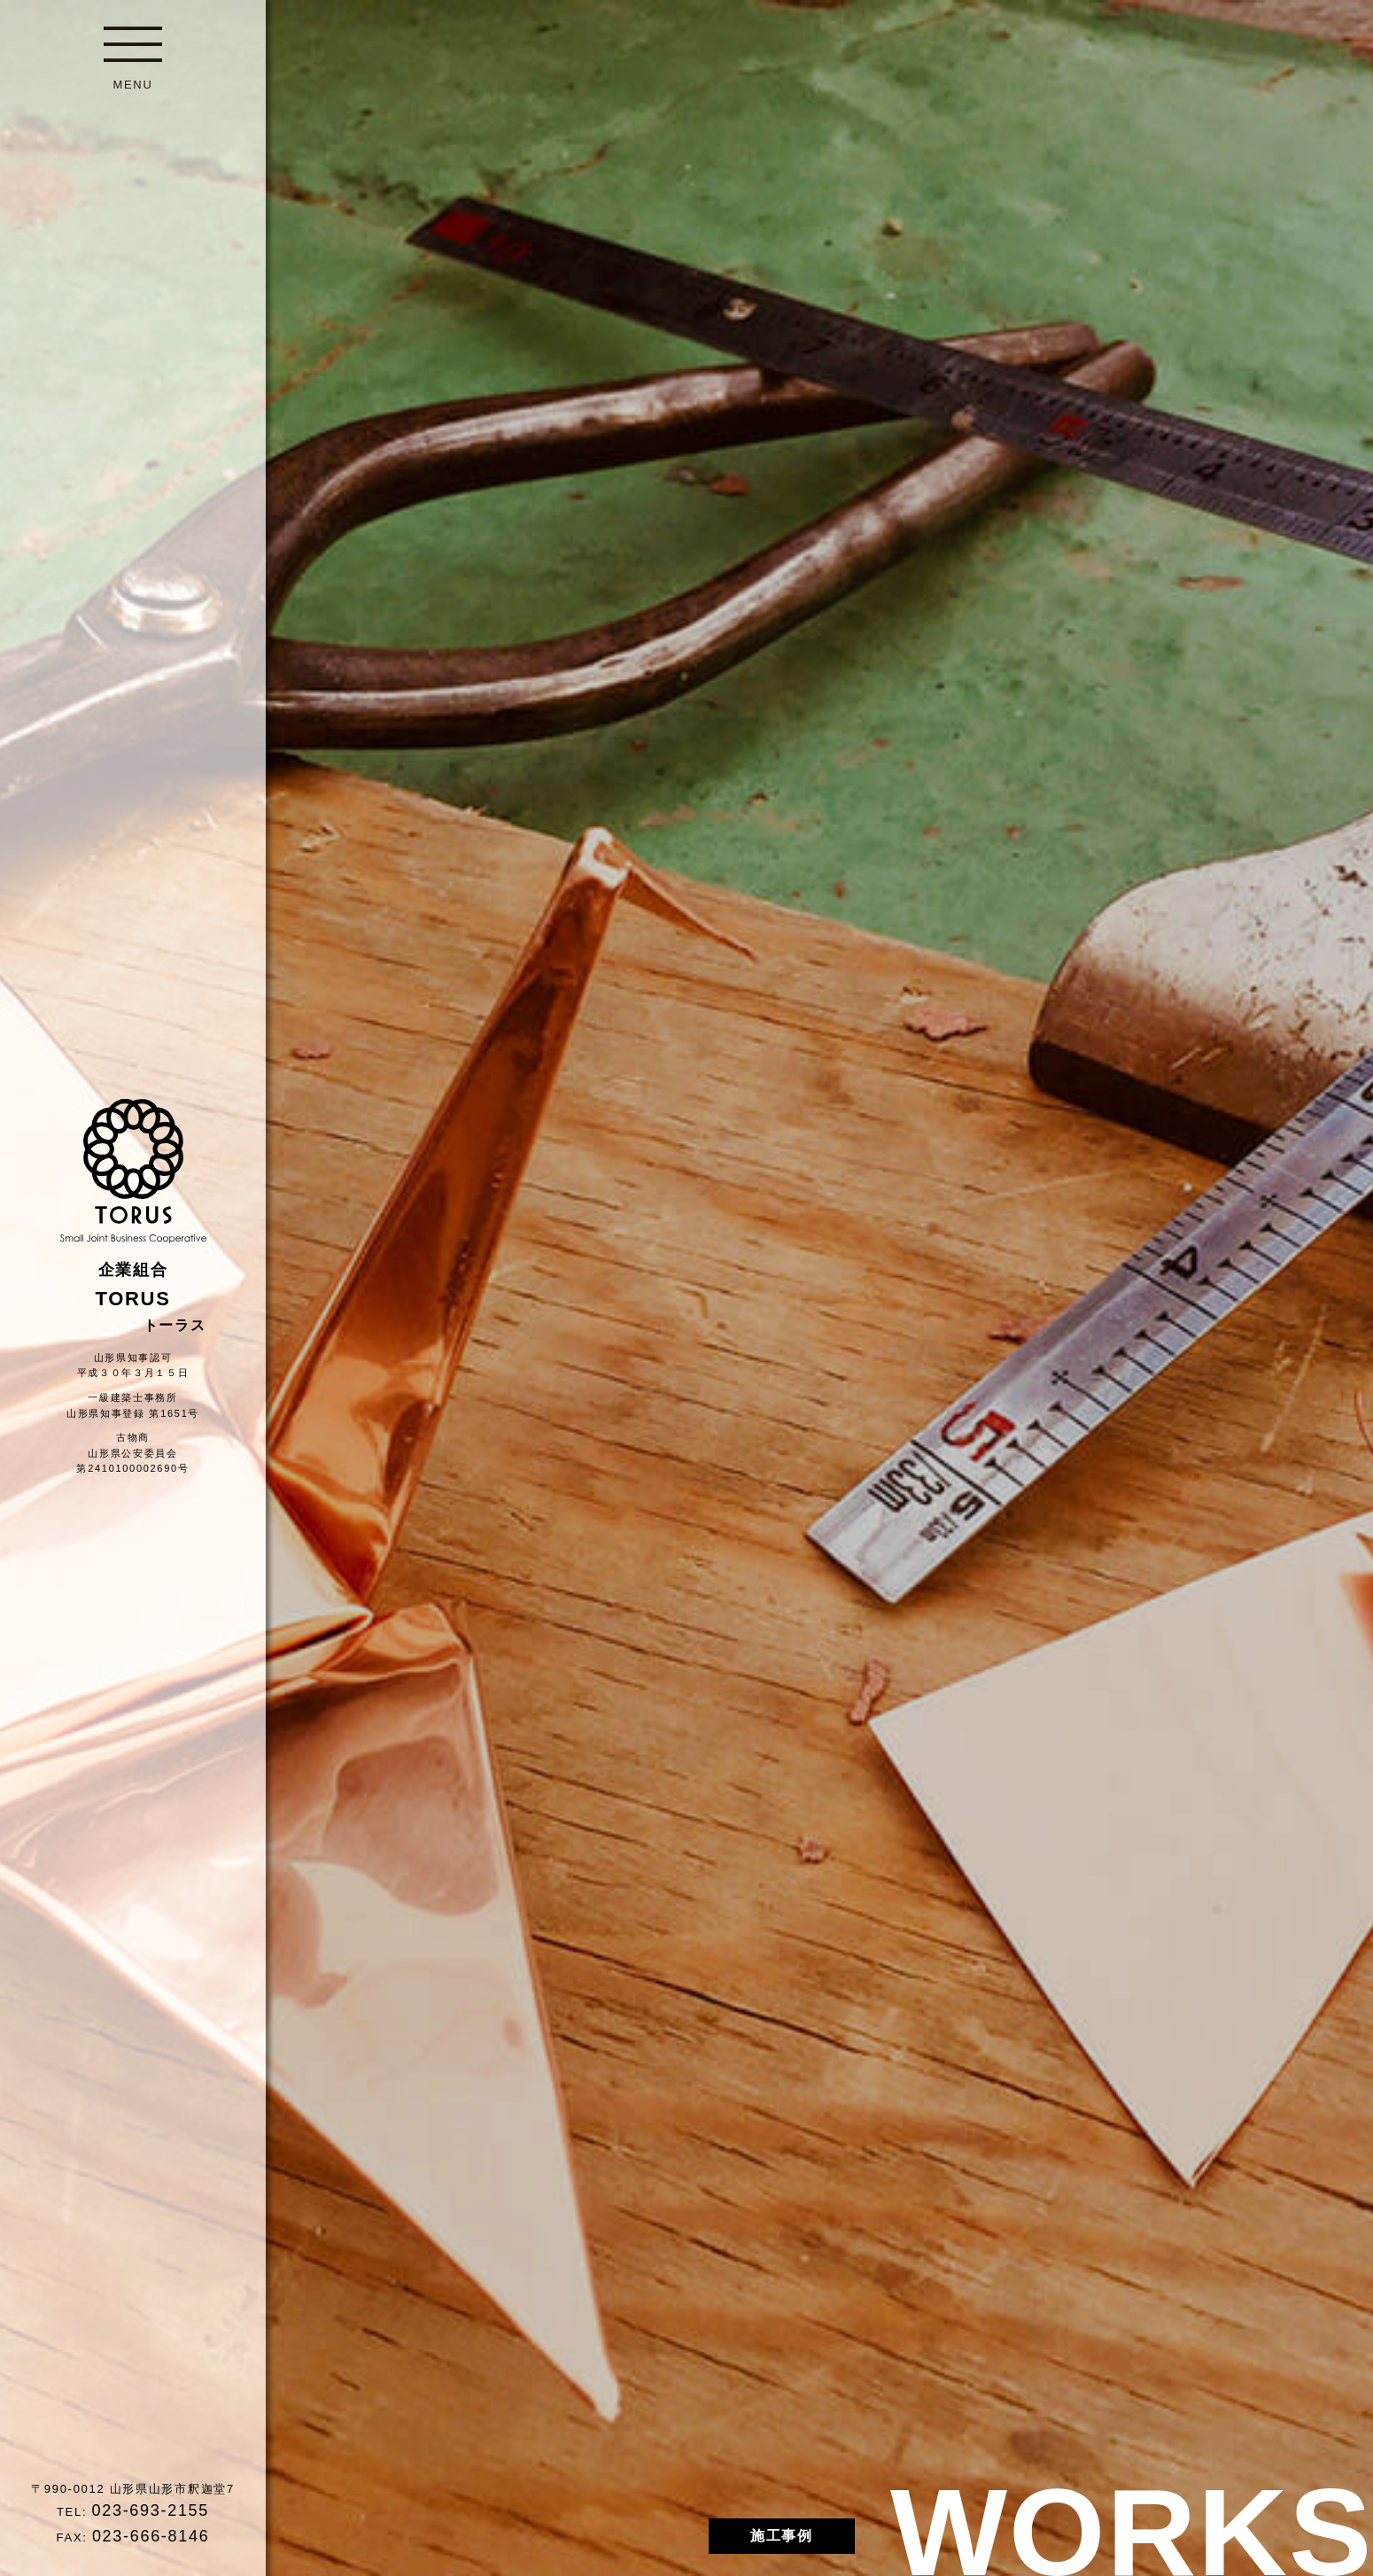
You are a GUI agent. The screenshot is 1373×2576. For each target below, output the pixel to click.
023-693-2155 (151, 2510)
